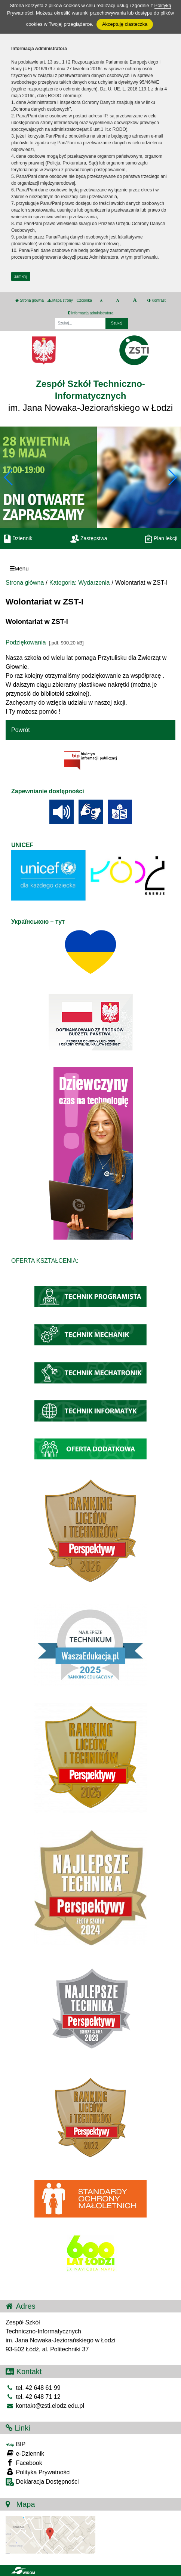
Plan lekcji (161, 538)
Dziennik (18, 538)
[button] (172, 477)
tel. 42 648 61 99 (33, 2388)
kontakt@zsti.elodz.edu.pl (45, 2406)
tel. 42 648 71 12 (33, 2397)
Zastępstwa (88, 538)
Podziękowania (26, 642)
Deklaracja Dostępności (42, 2482)
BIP (15, 2444)
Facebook (24, 2462)
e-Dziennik (25, 2453)
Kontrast (156, 300)
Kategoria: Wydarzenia (79, 582)
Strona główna (29, 300)
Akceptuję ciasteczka (124, 24)
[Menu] (90, 568)
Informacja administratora (91, 313)
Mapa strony (60, 300)
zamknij (21, 276)
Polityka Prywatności (38, 2471)
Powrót (20, 730)
